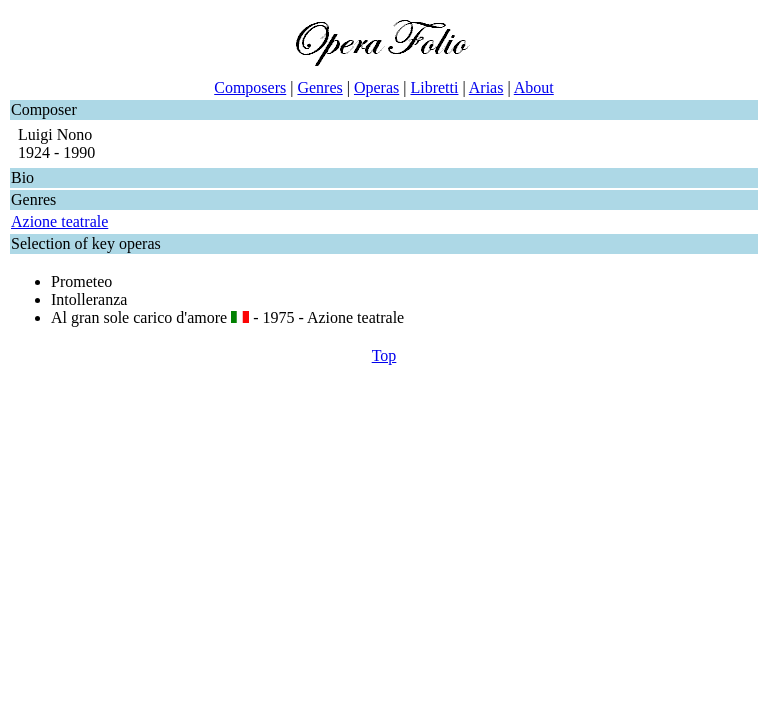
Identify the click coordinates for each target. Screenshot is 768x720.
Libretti (434, 87)
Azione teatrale (59, 221)
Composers (250, 87)
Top (384, 355)
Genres (319, 87)
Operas (376, 87)
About (534, 87)
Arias (486, 87)
